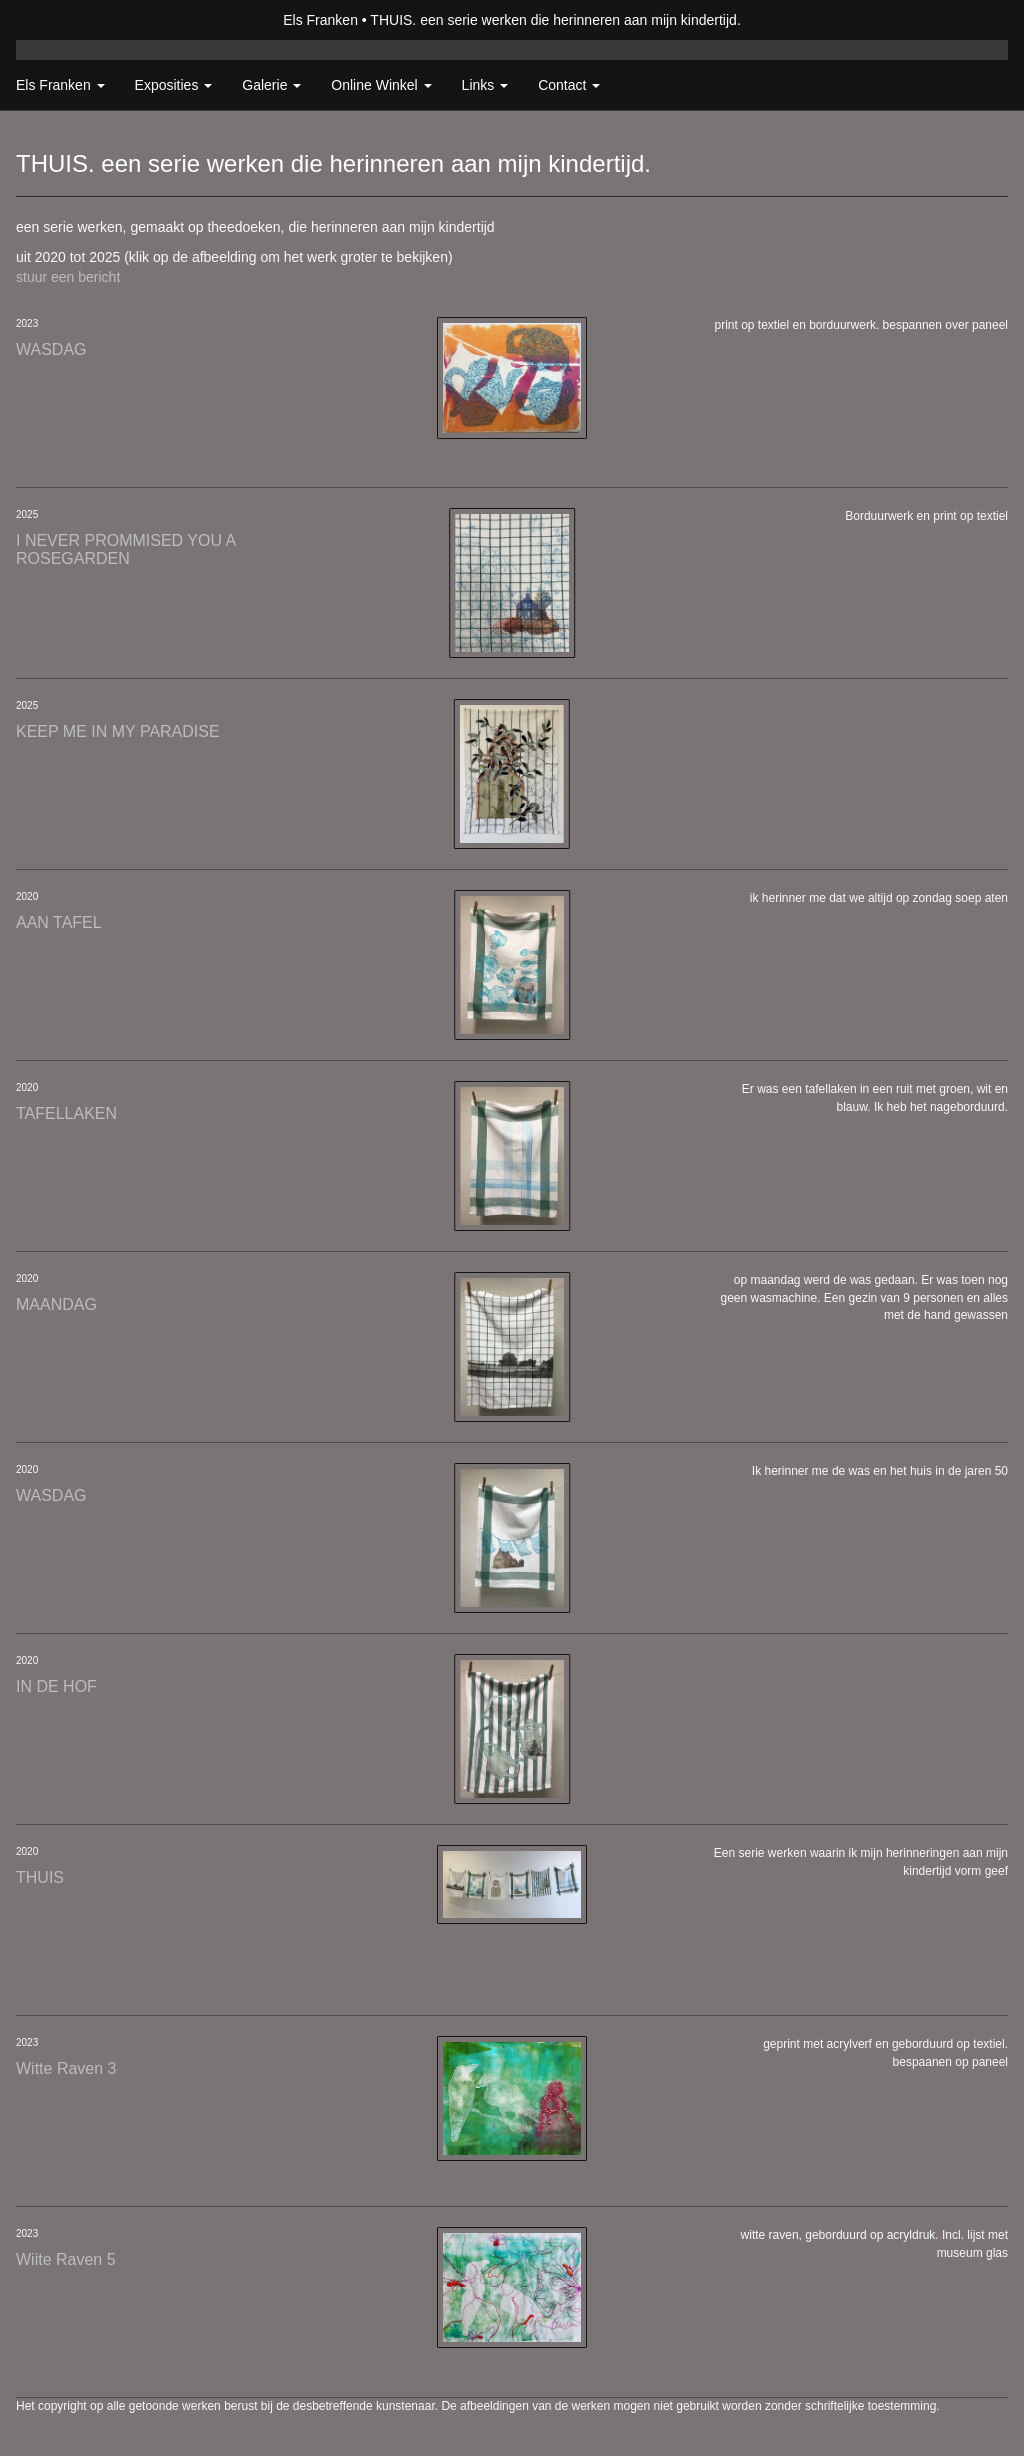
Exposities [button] (174, 85)
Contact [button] (569, 85)
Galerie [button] (271, 85)
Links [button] (485, 85)
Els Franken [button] (60, 85)
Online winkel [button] (381, 85)
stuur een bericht (68, 277)
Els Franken (320, 20)
